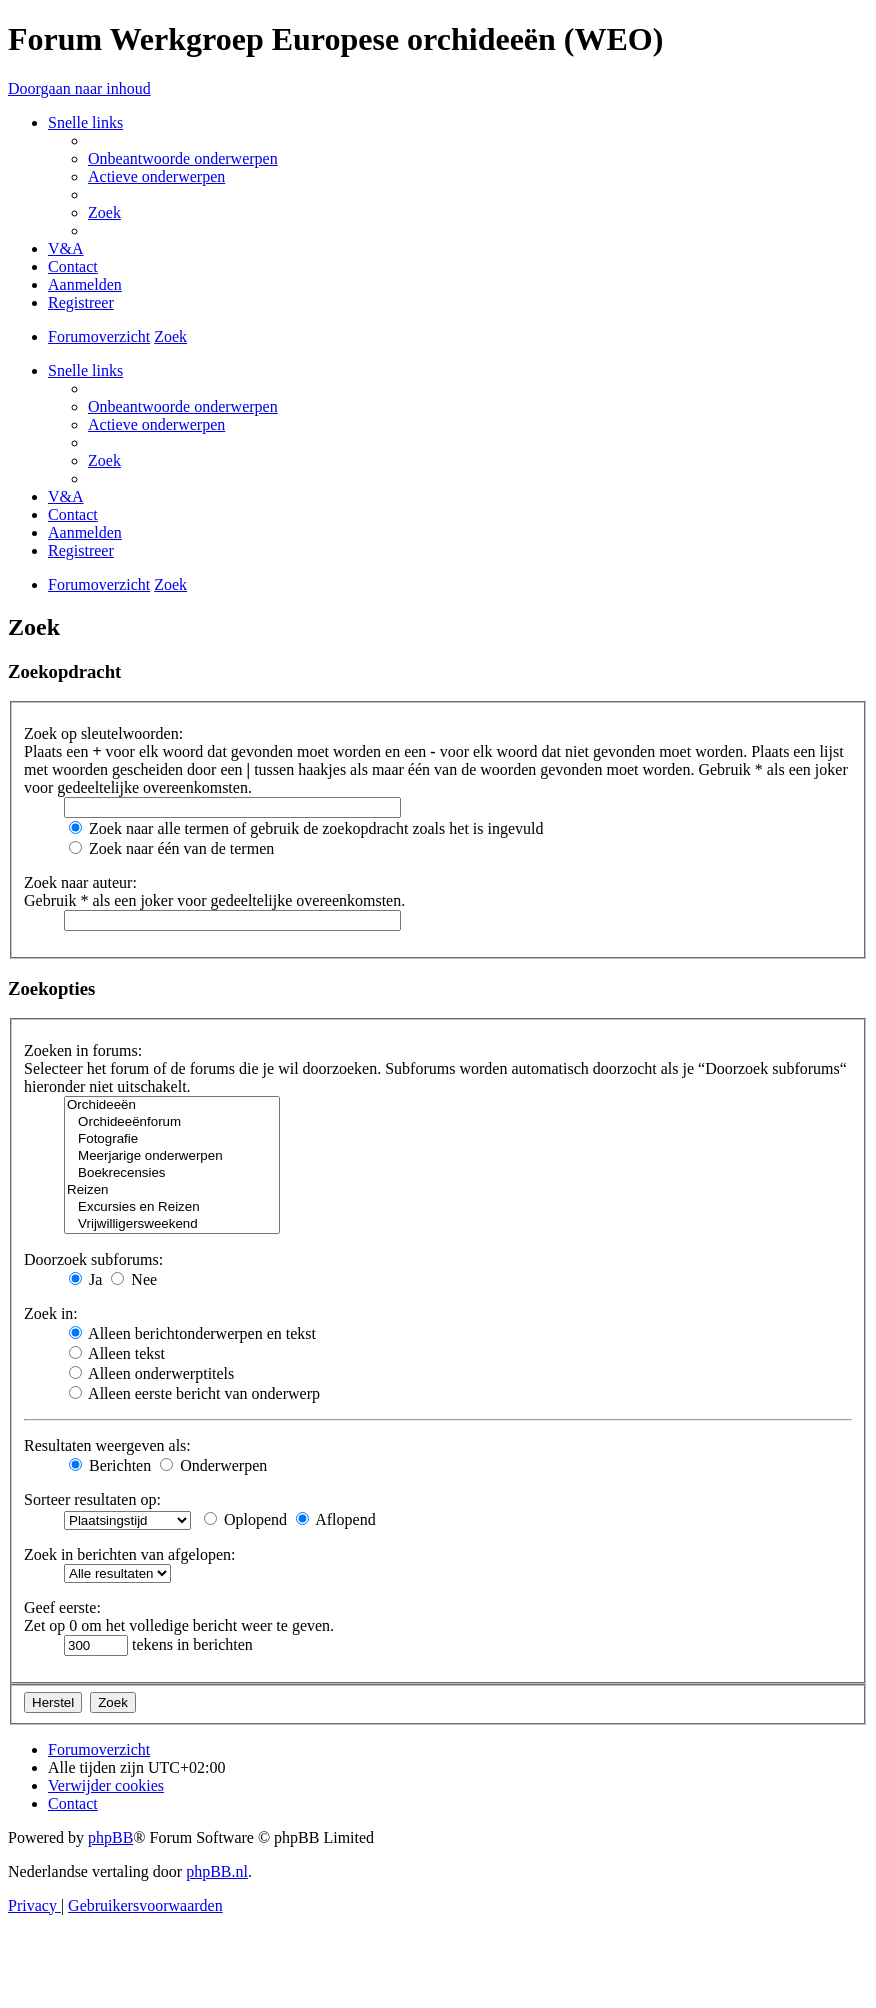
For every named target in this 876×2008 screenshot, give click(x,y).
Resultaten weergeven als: (107, 1445)
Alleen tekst (117, 1353)
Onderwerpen (213, 1465)
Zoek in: (51, 1313)
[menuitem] (183, 158)
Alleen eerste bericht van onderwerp (194, 1393)
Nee (134, 1279)
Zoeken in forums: (83, 1050)
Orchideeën (172, 1105)
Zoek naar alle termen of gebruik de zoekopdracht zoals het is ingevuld (306, 828)
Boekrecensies (172, 1173)
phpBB (110, 1837)
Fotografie (172, 1139)
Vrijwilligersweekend (172, 1224)
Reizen (172, 1190)
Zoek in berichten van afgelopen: (129, 1554)
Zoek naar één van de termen (171, 848)
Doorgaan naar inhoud (79, 88)
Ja (85, 1279)
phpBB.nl (217, 1871)
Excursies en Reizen (172, 1207)
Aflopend (336, 1519)
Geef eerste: (62, 1607)
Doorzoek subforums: (93, 1259)
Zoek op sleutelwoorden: (103, 733)
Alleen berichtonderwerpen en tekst (192, 1333)
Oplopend (245, 1519)
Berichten (110, 1465)
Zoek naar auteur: (80, 882)
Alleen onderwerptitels (151, 1373)
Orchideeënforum (172, 1122)
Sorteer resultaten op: (92, 1499)
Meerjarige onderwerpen (172, 1156)
